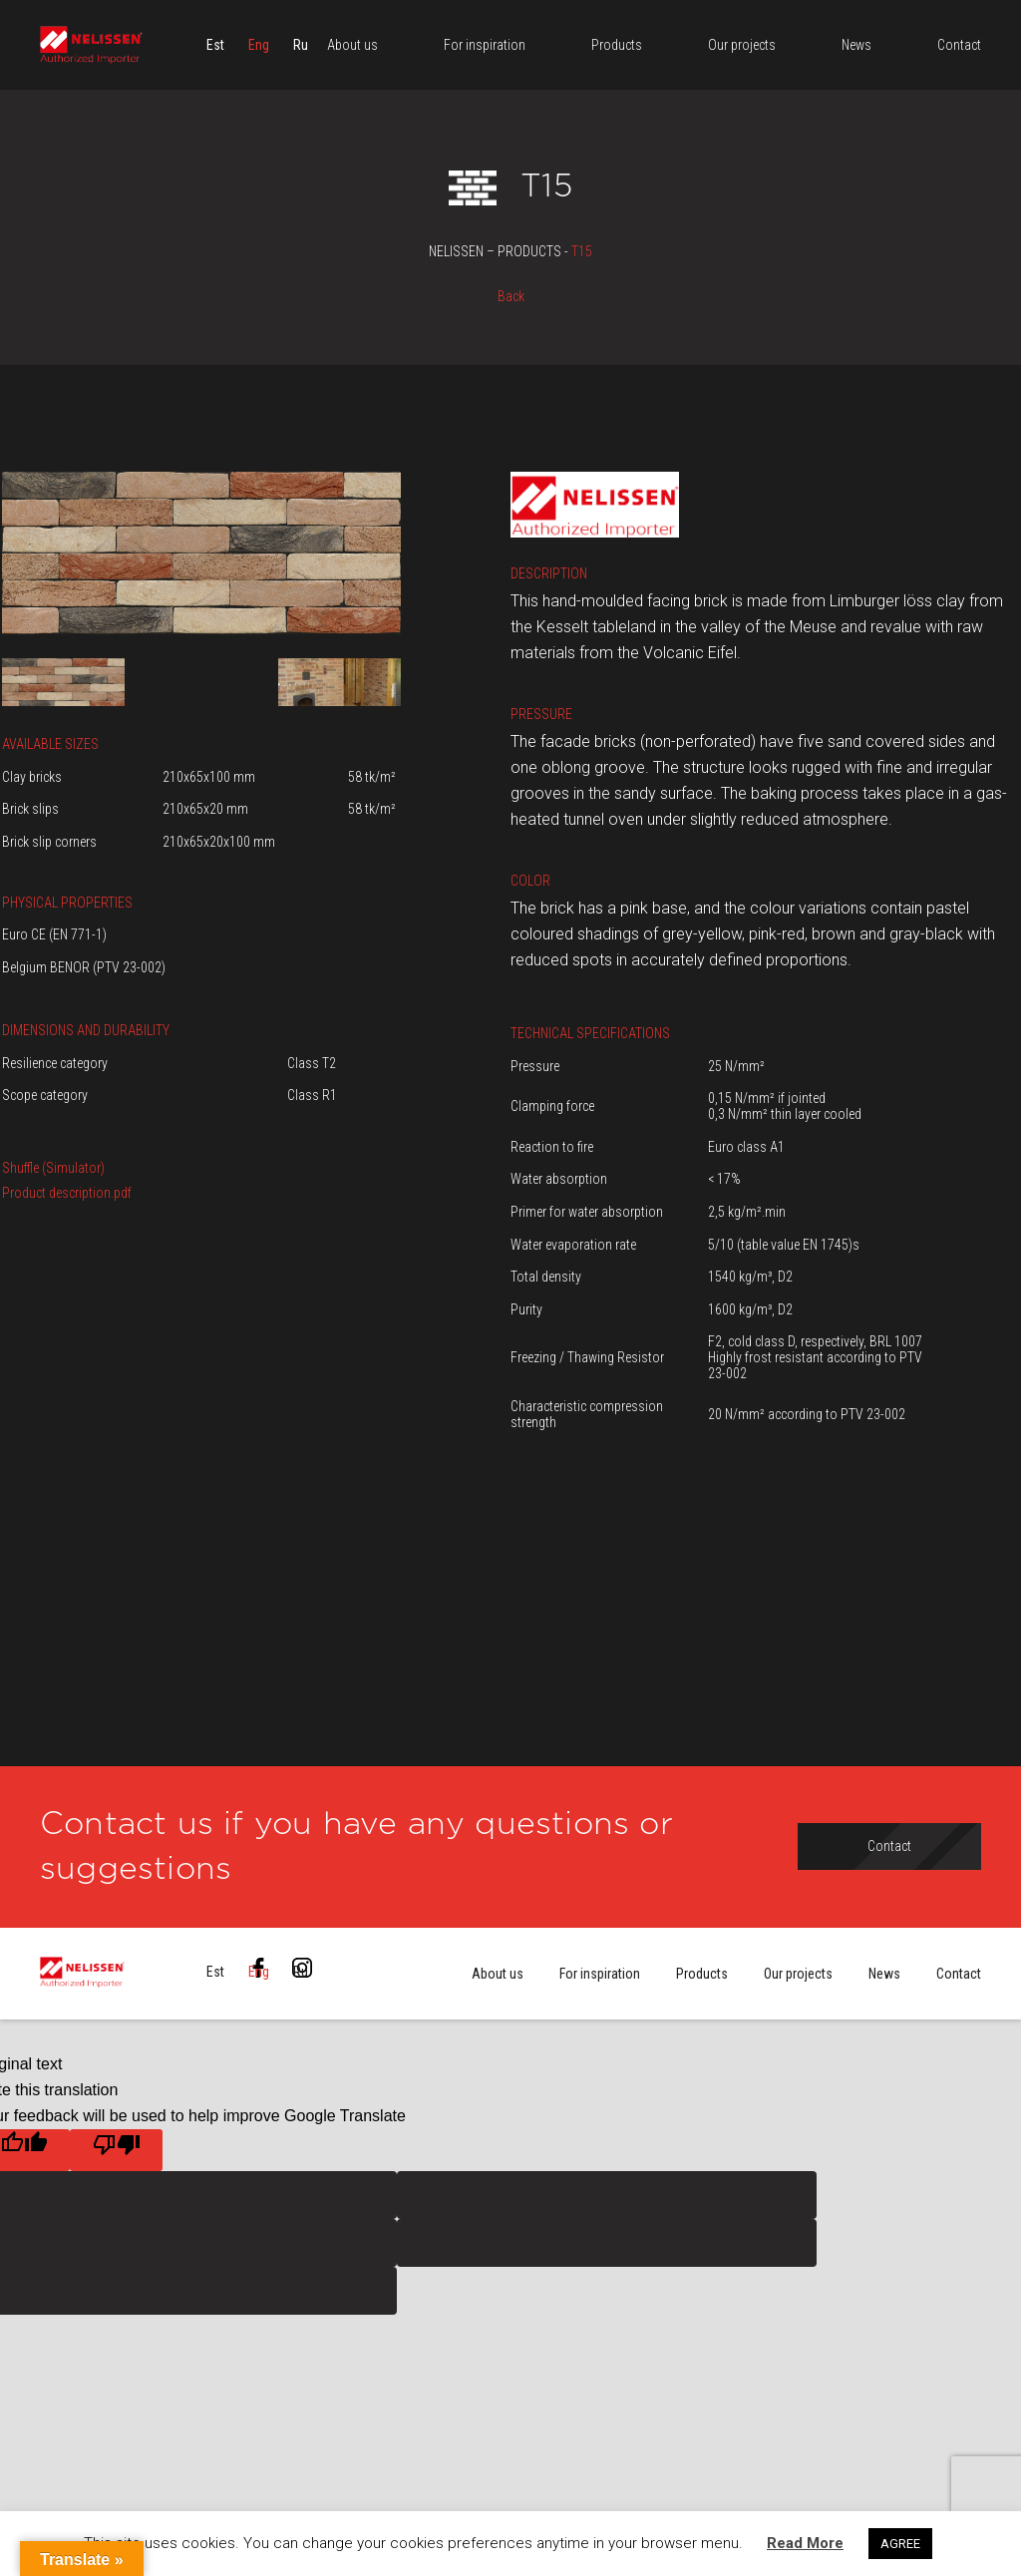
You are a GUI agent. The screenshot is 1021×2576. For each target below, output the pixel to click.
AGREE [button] (900, 2543)
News (884, 1974)
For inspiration (599, 1974)
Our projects (798, 1974)
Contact (958, 1974)
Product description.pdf (67, 1193)
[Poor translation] (116, 2150)
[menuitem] (215, 45)
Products (702, 1974)
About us (497, 1974)
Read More (805, 2543)
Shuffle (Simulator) (53, 1168)
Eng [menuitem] (258, 45)
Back (511, 296)
